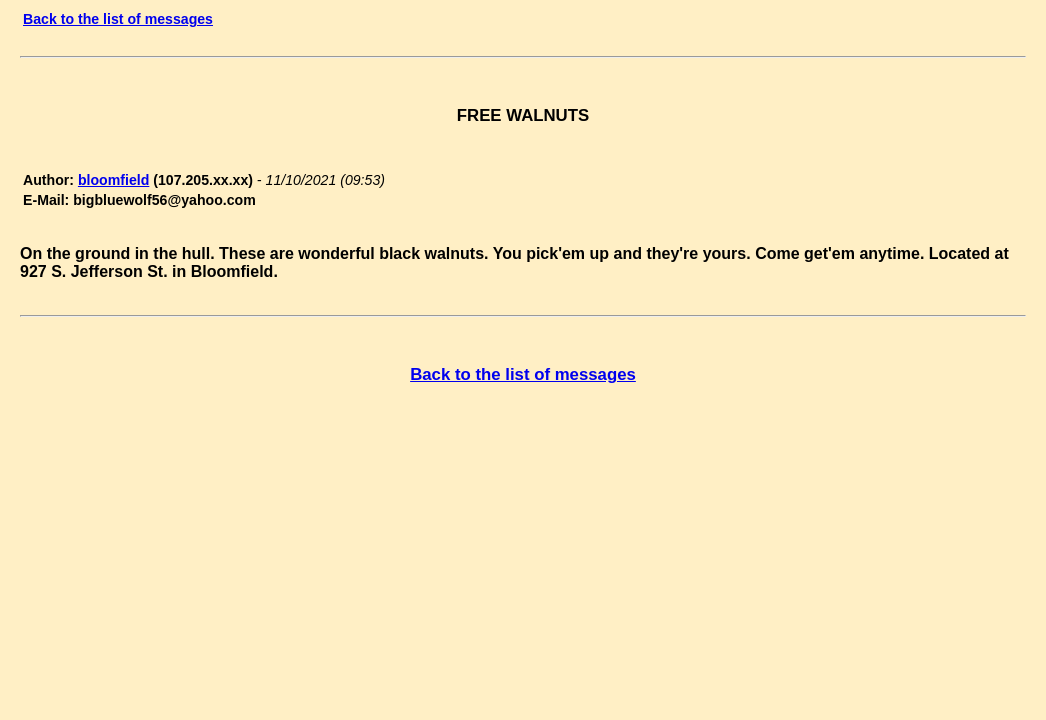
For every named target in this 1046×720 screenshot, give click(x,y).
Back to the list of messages (118, 19)
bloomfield (113, 180)
